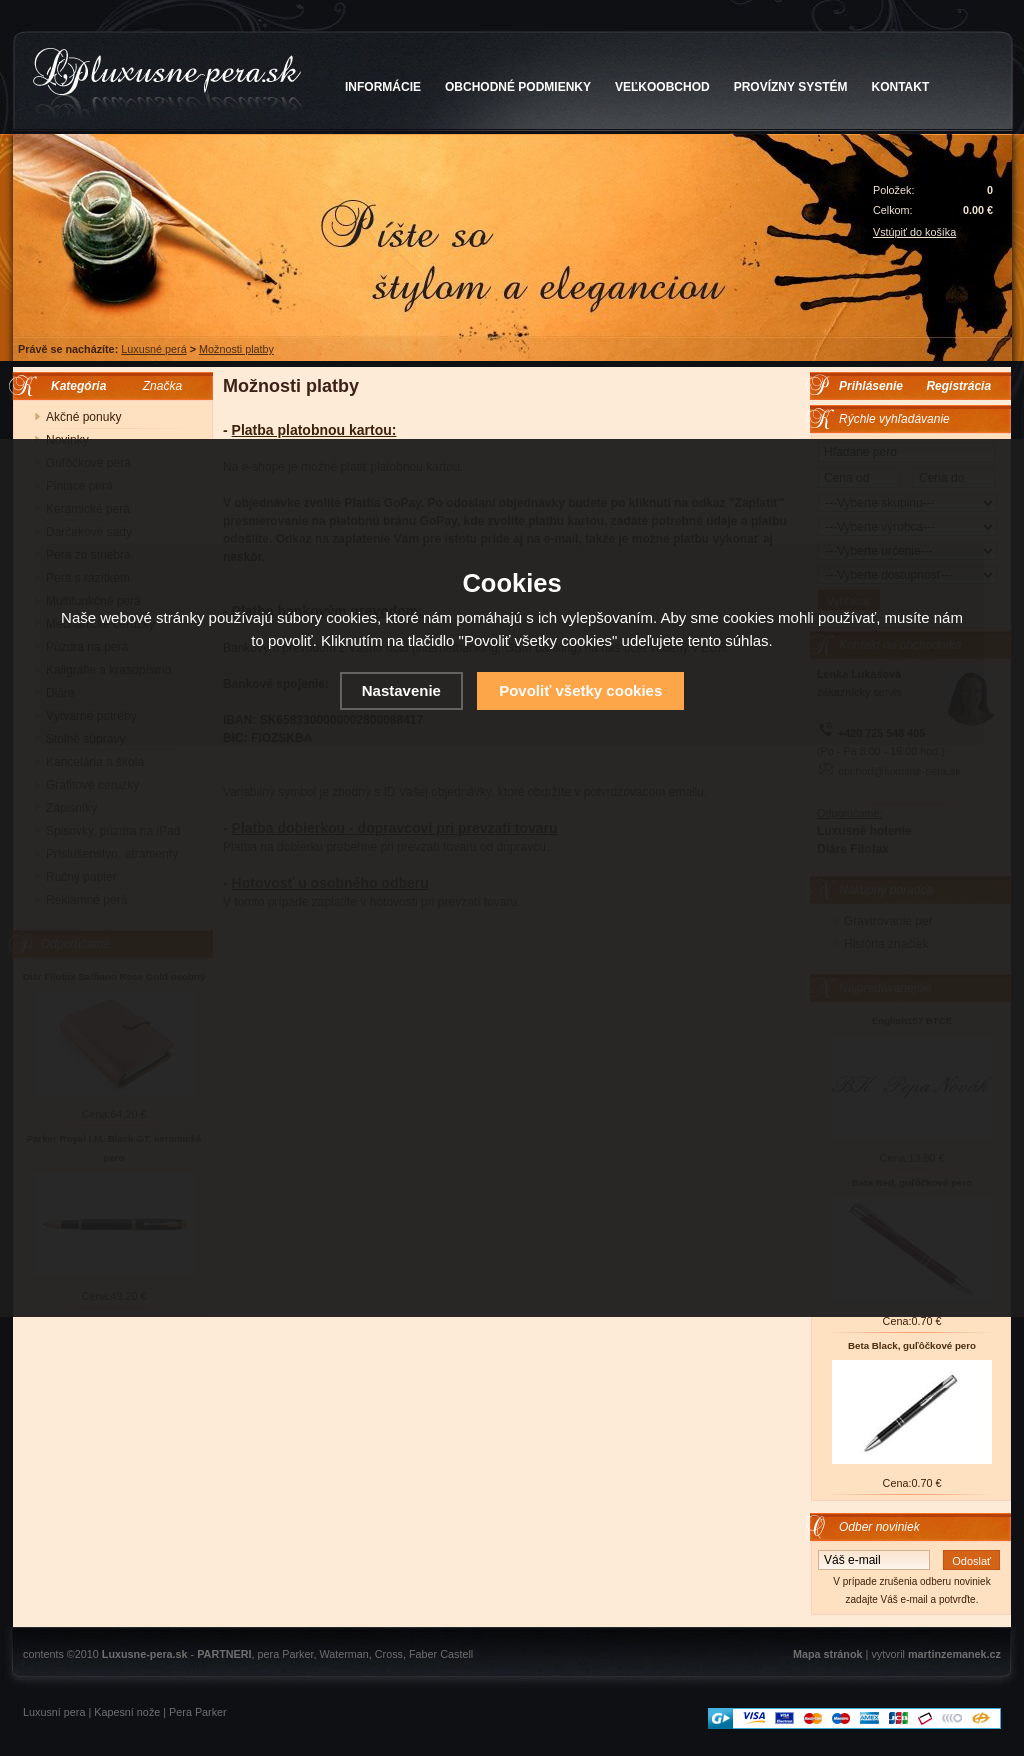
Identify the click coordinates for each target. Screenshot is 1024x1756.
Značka (162, 386)
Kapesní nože (127, 1712)
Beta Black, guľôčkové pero (912, 1345)
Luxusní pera (54, 1712)
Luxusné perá (153, 349)
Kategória (73, 386)
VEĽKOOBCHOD (662, 87)
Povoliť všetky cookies (580, 690)
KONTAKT (901, 87)
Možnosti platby (236, 349)
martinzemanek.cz (954, 1654)
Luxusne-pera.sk (145, 1654)
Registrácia (958, 386)
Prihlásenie (871, 386)
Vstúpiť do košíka (914, 232)
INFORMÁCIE (383, 87)
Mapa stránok (828, 1654)
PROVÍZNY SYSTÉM (791, 87)
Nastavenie (401, 690)
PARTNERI (224, 1654)
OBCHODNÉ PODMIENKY (518, 87)
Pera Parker (198, 1712)
